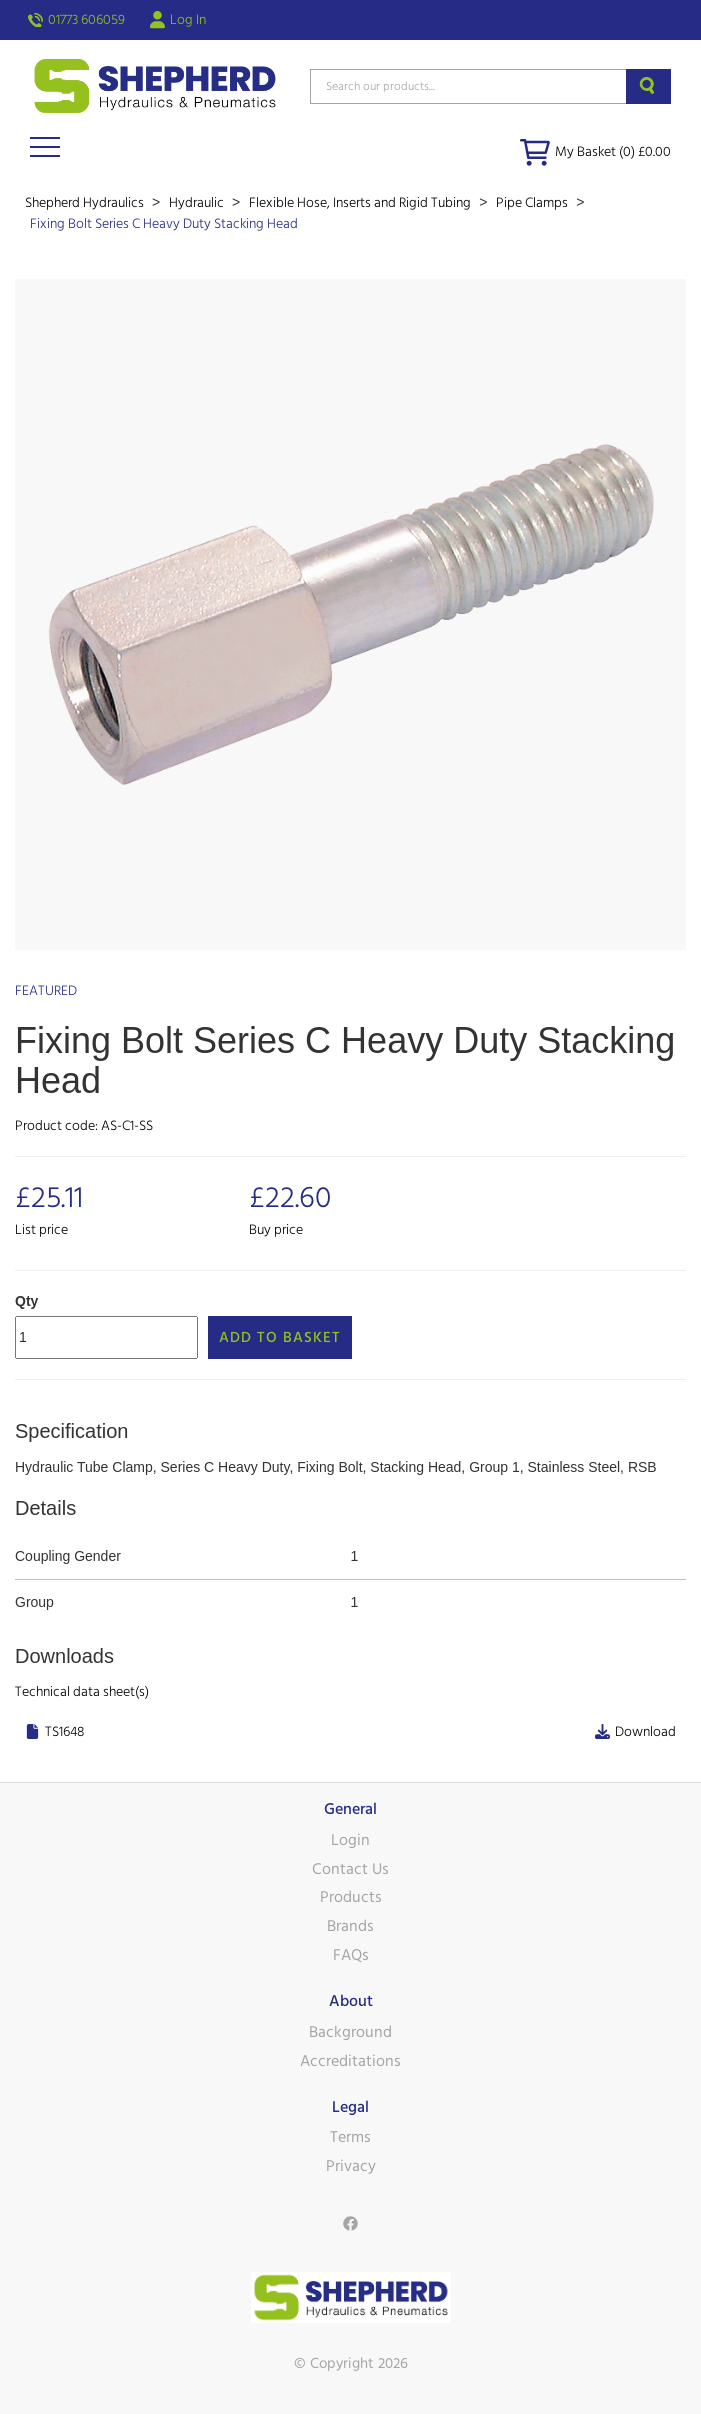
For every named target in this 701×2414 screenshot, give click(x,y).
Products (351, 1897)
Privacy (351, 2166)
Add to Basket (280, 1337)
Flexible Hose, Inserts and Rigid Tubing (361, 203)
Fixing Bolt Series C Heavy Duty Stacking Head (164, 224)
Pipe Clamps (533, 203)
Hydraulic (198, 203)
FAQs (351, 1955)
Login (350, 1840)
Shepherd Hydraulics (86, 203)
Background (350, 2032)
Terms (350, 2137)
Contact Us (350, 1869)
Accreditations (350, 2061)
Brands (350, 1926)
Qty (26, 1301)
